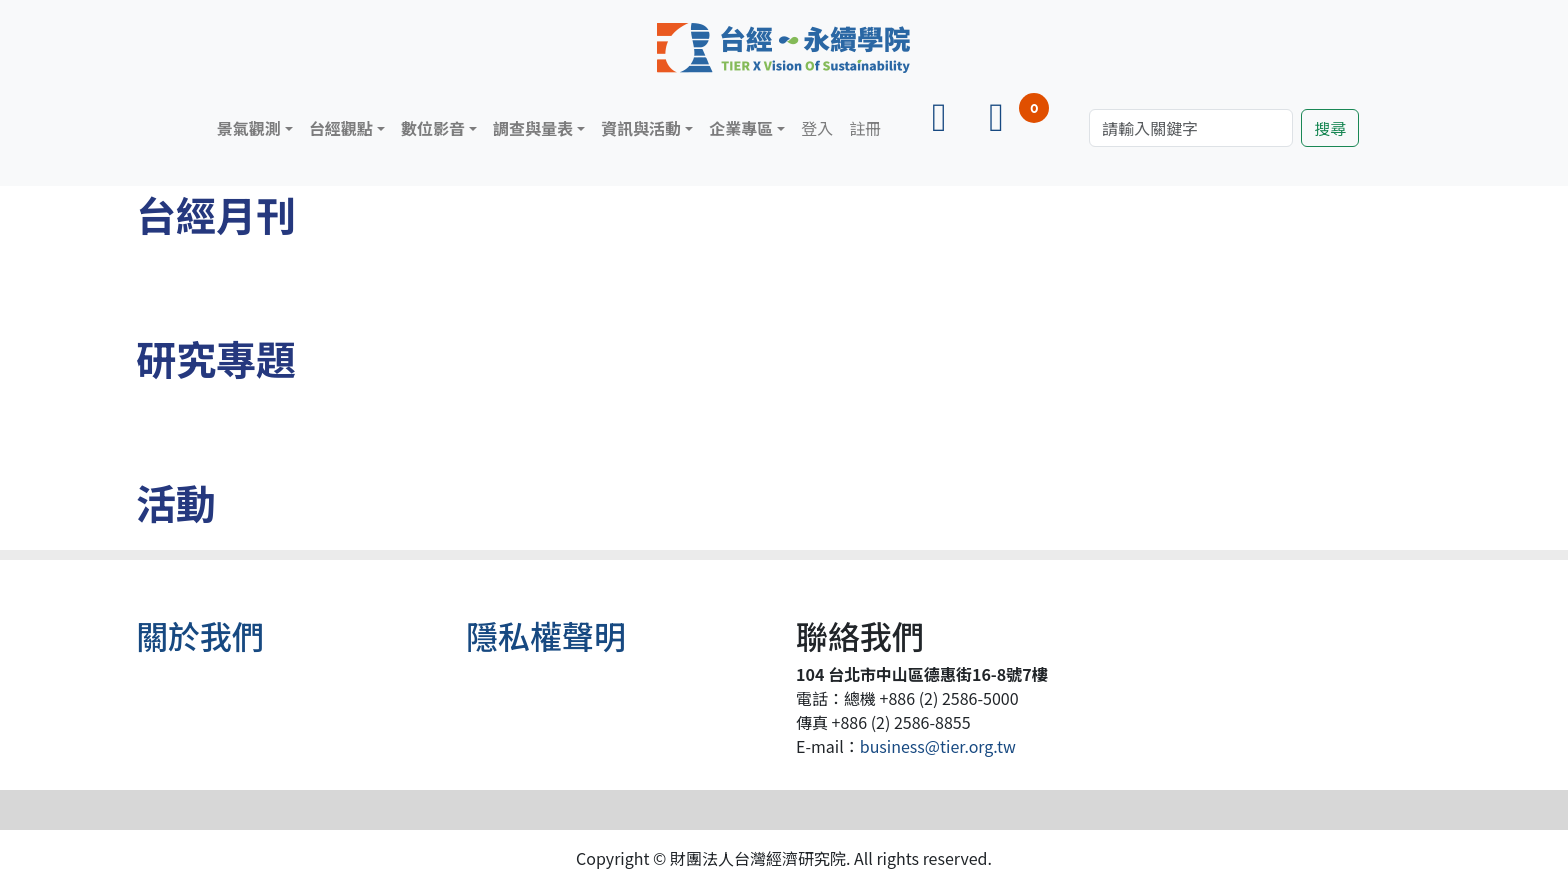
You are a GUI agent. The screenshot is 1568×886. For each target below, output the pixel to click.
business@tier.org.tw (938, 746)
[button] (255, 128)
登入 (817, 128)
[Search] (1191, 128)
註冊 (865, 128)
